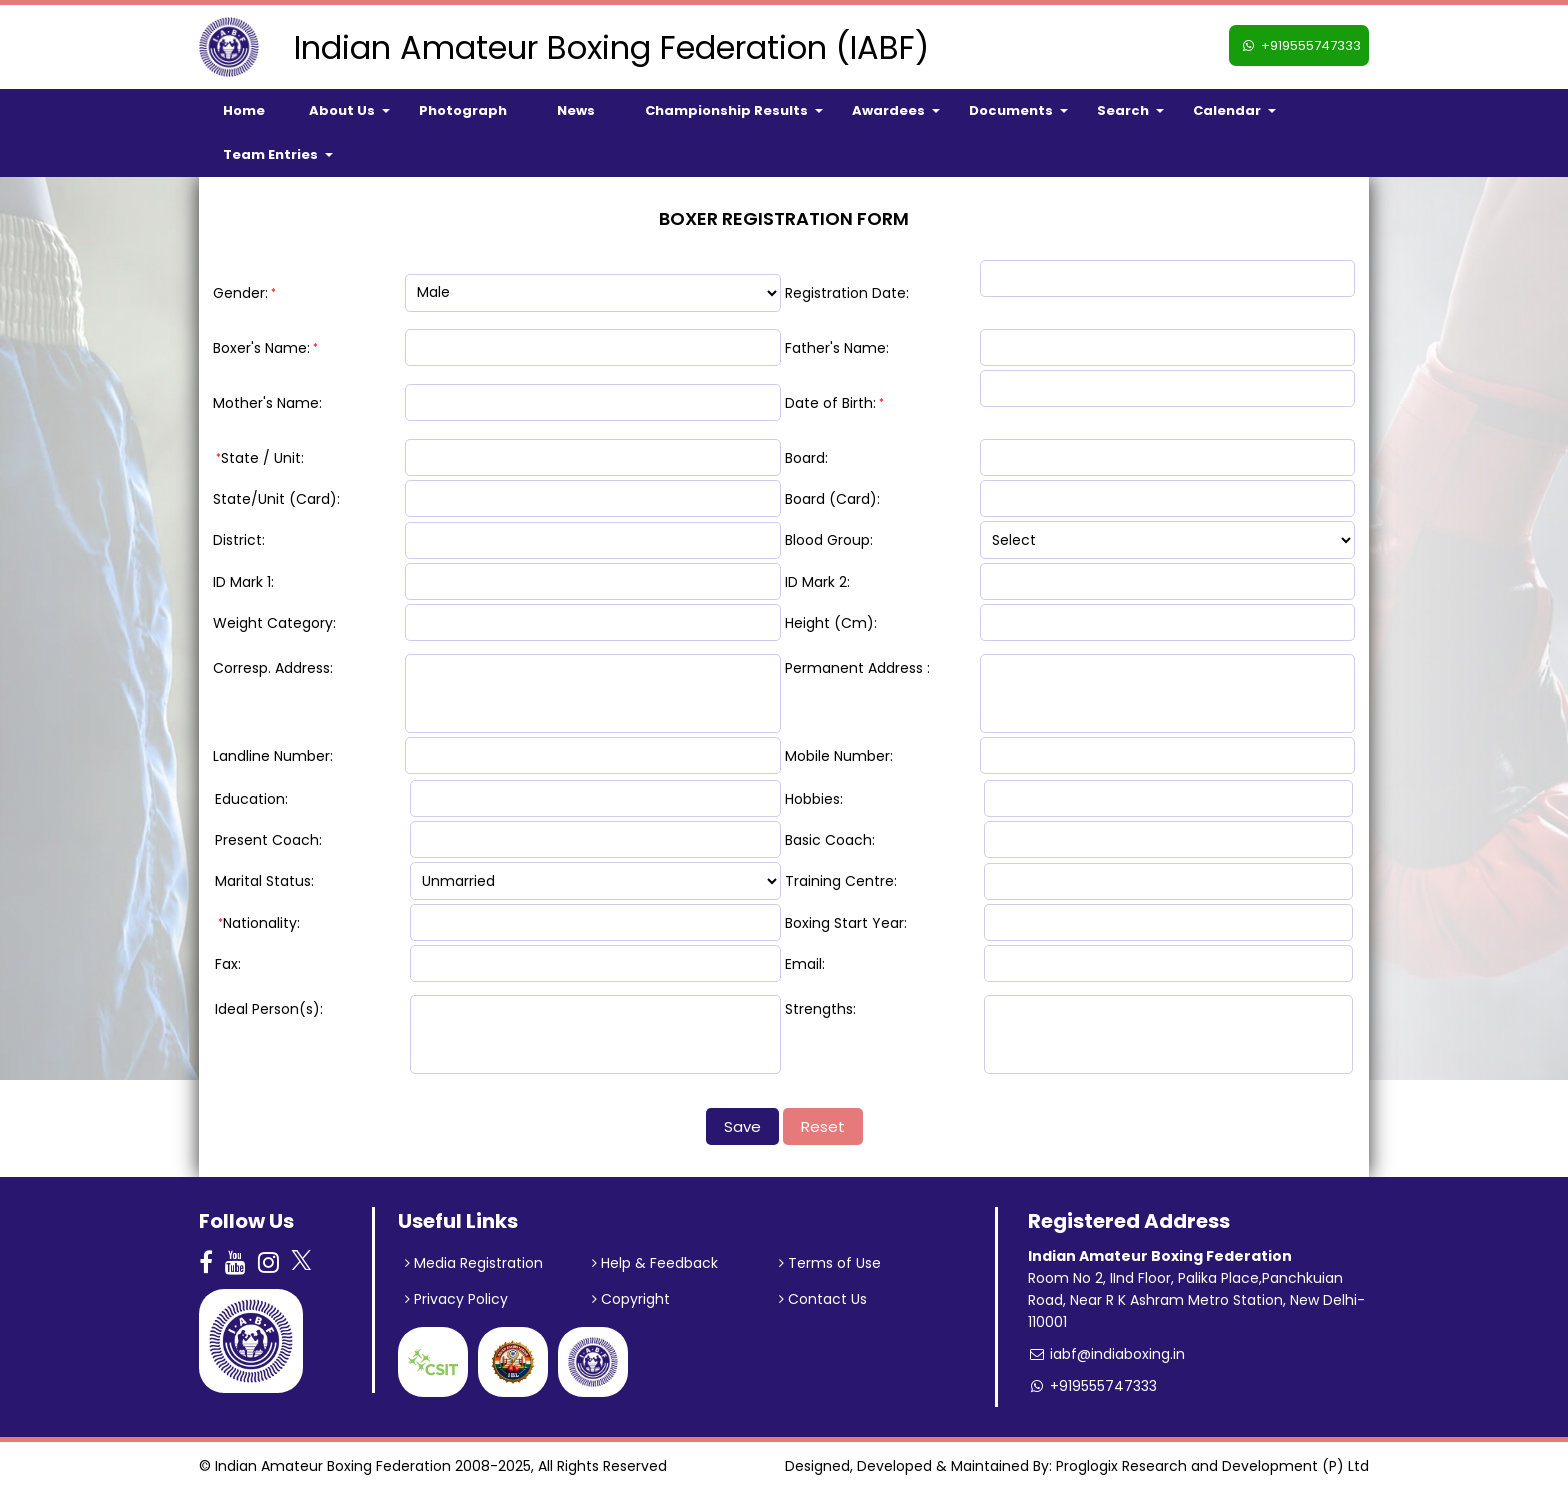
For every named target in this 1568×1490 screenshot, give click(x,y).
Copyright (631, 1299)
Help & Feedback (655, 1263)
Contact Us (823, 1299)
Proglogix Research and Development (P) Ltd (1212, 1466)
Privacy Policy (456, 1299)
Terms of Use (830, 1263)
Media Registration (474, 1263)
